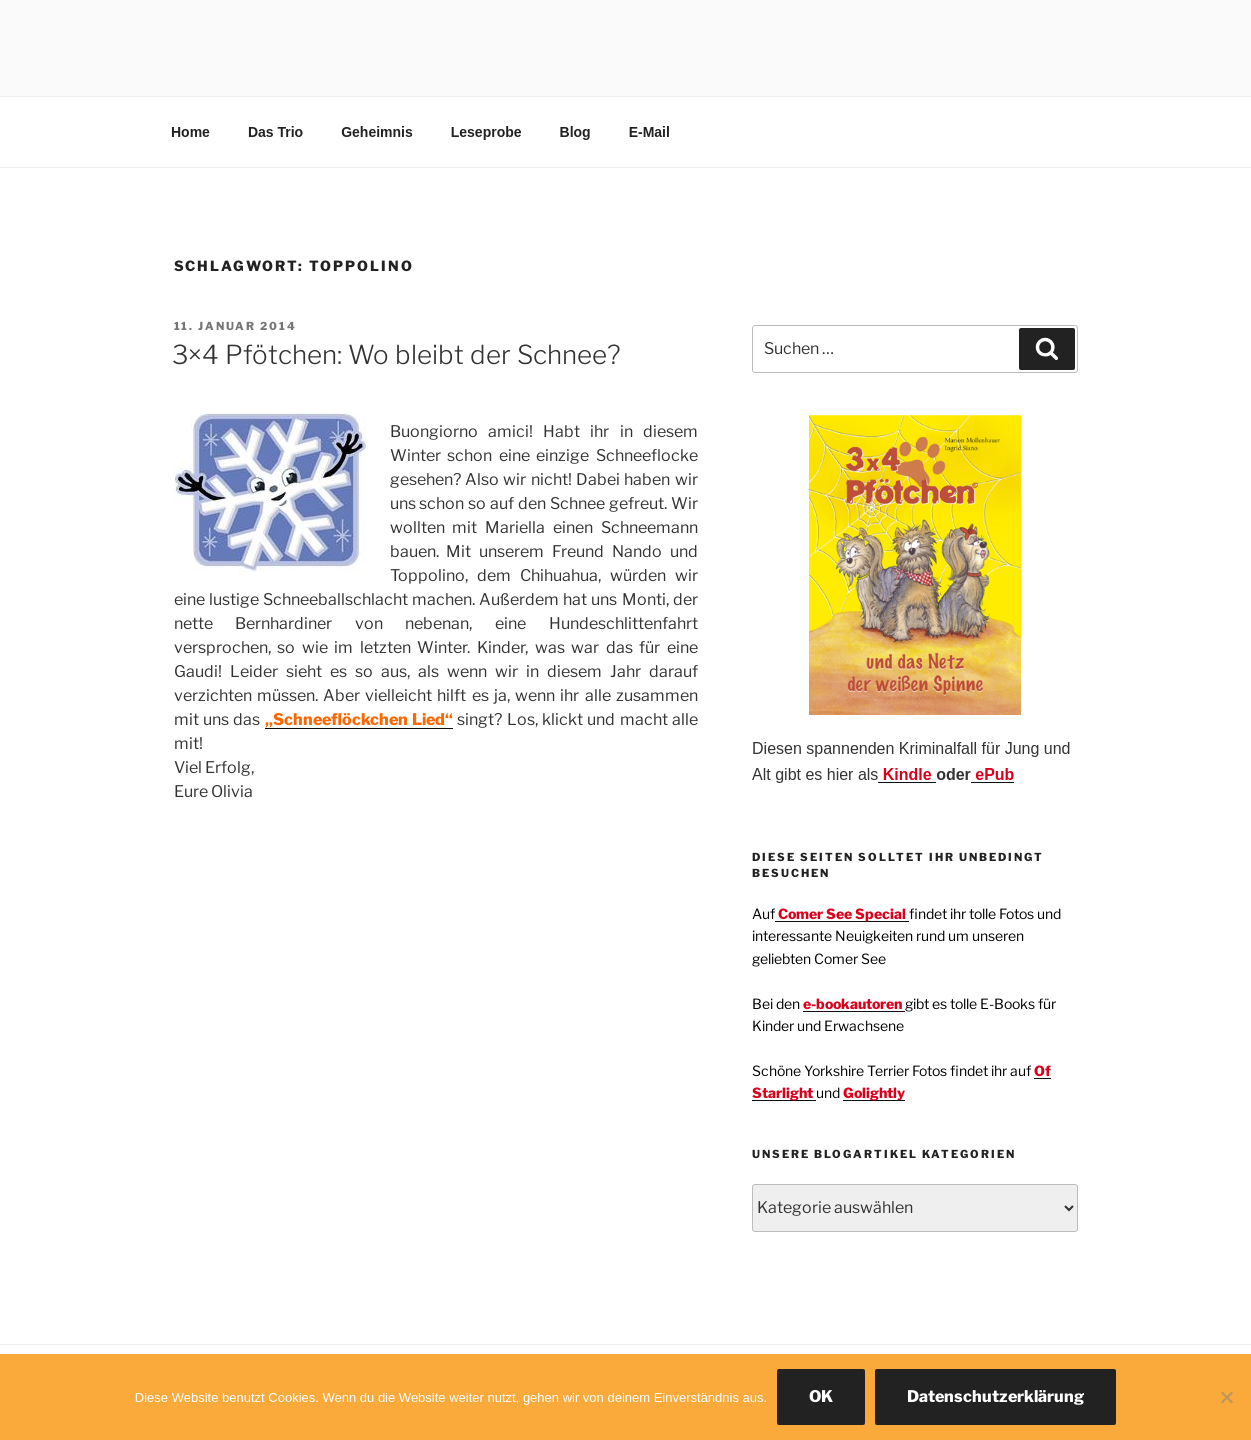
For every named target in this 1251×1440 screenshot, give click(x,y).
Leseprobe (486, 132)
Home (190, 132)
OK (821, 1396)
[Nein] (1226, 1397)
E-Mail (649, 132)
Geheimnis (377, 132)
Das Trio (275, 132)
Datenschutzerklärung (995, 1396)
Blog (575, 132)
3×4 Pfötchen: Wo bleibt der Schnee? (396, 354)
